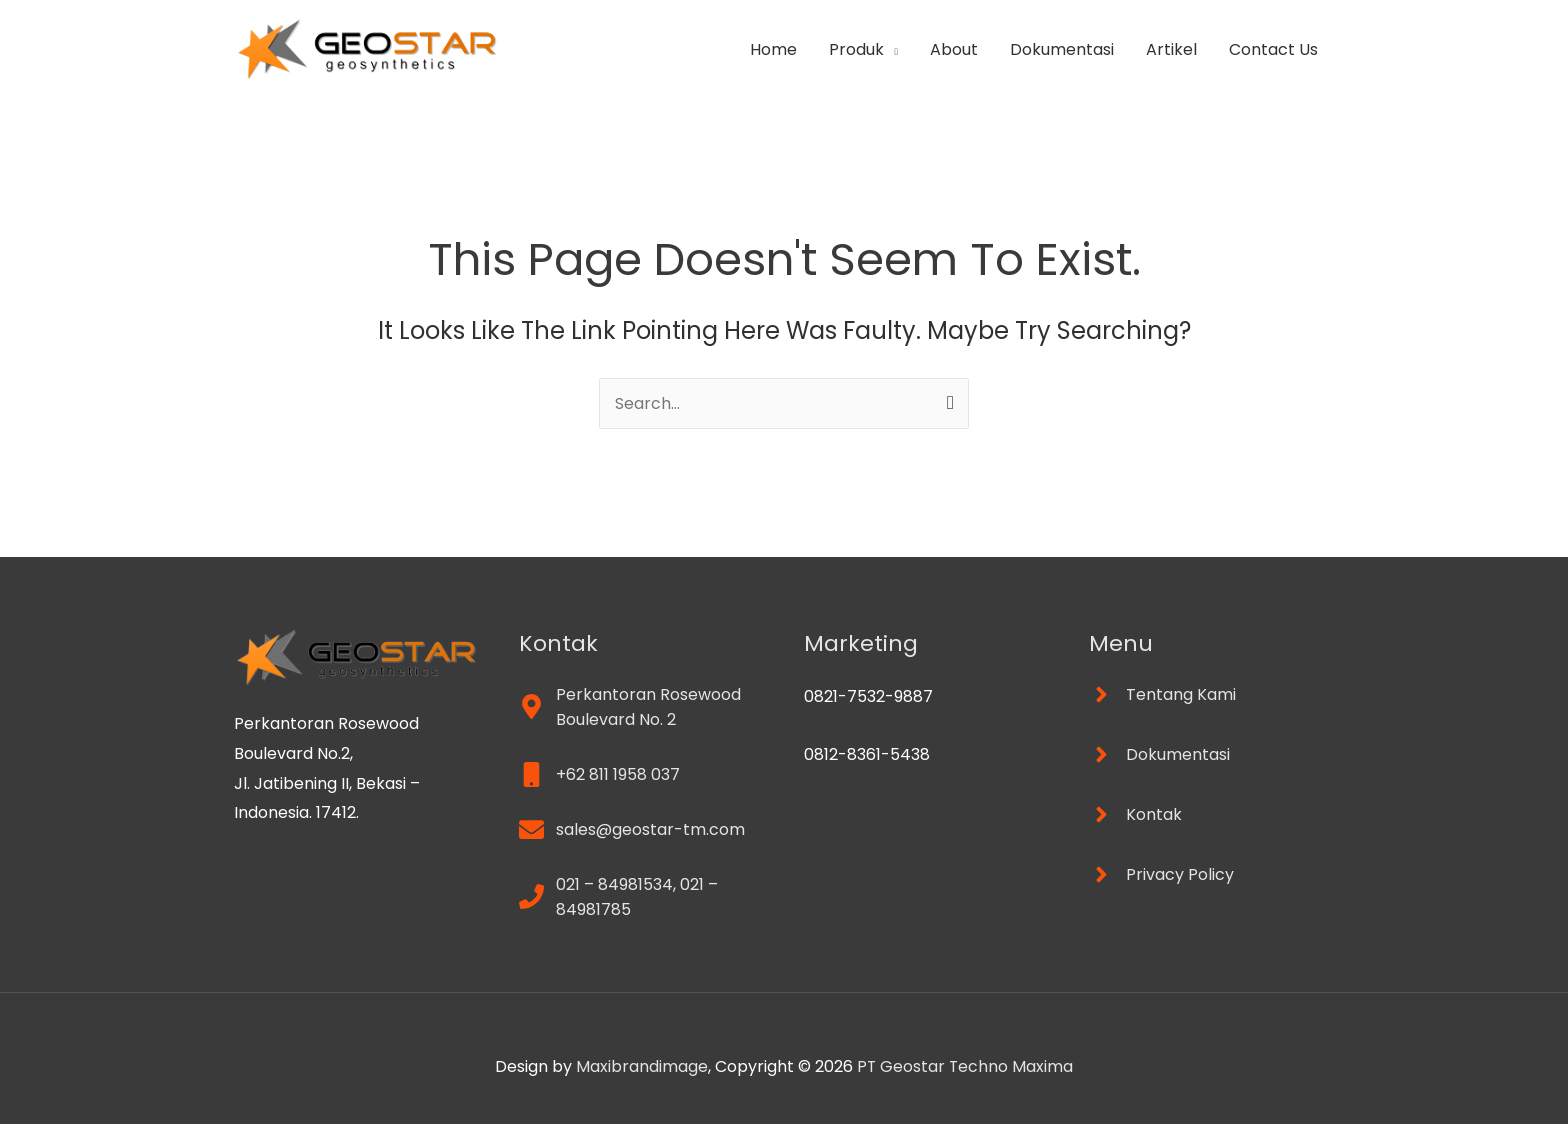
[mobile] (599, 774)
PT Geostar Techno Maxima (965, 1066)
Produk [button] (856, 49)
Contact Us (1273, 49)
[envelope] (632, 829)
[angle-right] (1162, 694)
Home (773, 49)
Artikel (1171, 49)
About (954, 49)
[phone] (641, 897)
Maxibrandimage (641, 1066)
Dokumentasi (1062, 49)
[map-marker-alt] (641, 707)
